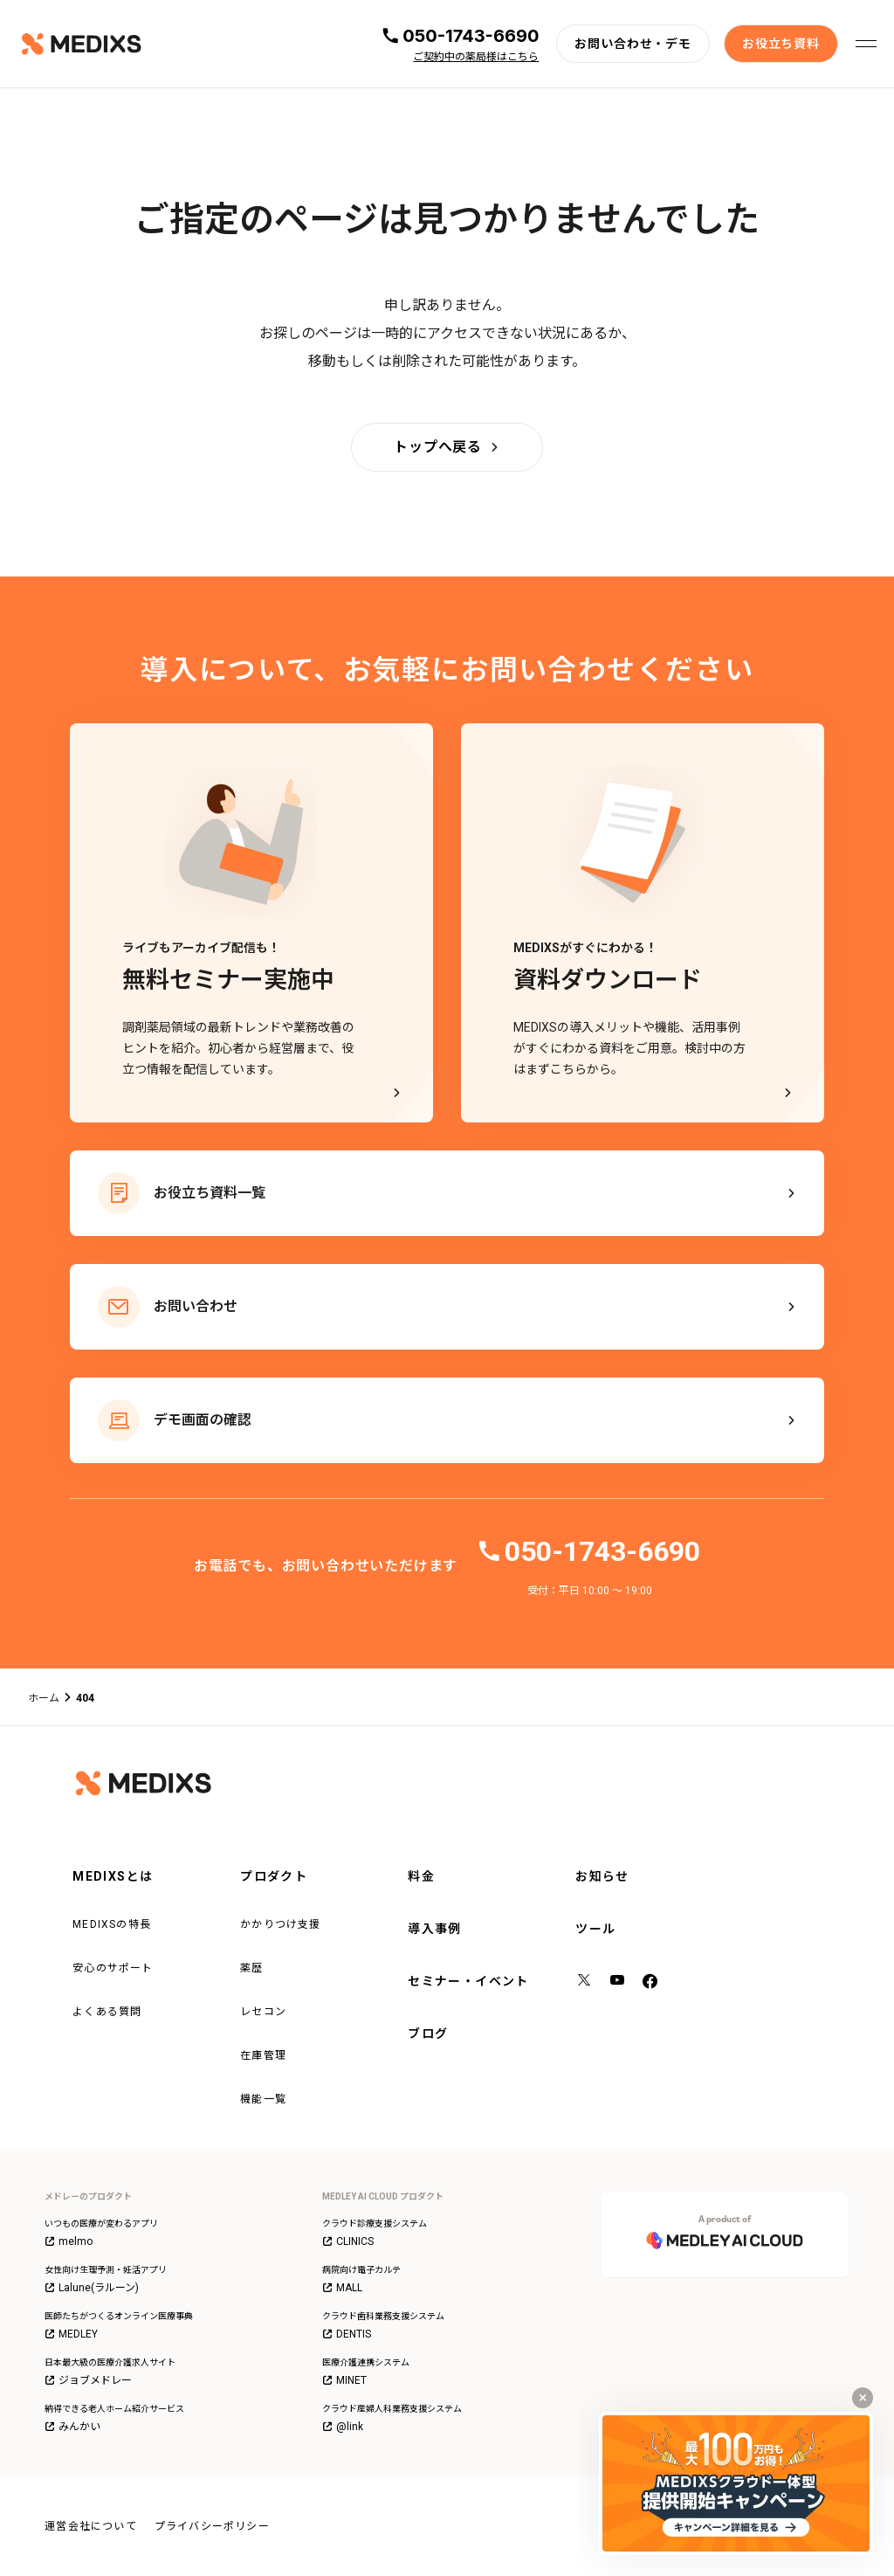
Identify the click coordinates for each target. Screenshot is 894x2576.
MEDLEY (71, 2334)
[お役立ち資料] (781, 43)
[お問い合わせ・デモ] (633, 43)
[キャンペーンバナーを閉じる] (862, 2397)
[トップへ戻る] (447, 447)
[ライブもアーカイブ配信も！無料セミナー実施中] (251, 922)
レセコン (263, 2012)
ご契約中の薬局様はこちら (476, 57)
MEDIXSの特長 (111, 1924)
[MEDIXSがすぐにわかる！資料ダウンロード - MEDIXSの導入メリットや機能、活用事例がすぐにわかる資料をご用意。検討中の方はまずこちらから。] (642, 922)
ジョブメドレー (88, 2380)
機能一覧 (263, 2099)
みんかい (72, 2427)
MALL (342, 2288)
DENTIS (346, 2334)
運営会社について (91, 2526)
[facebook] (650, 1982)
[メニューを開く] (866, 43)
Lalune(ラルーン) (92, 2288)
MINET (344, 2380)
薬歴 (251, 1968)
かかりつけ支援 (280, 1924)
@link (342, 2427)
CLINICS (348, 2241)
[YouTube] (618, 1982)
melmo (69, 2241)
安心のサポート (112, 1968)
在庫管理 (263, 2055)
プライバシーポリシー (212, 2526)
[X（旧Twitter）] (585, 1982)
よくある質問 (106, 2012)
